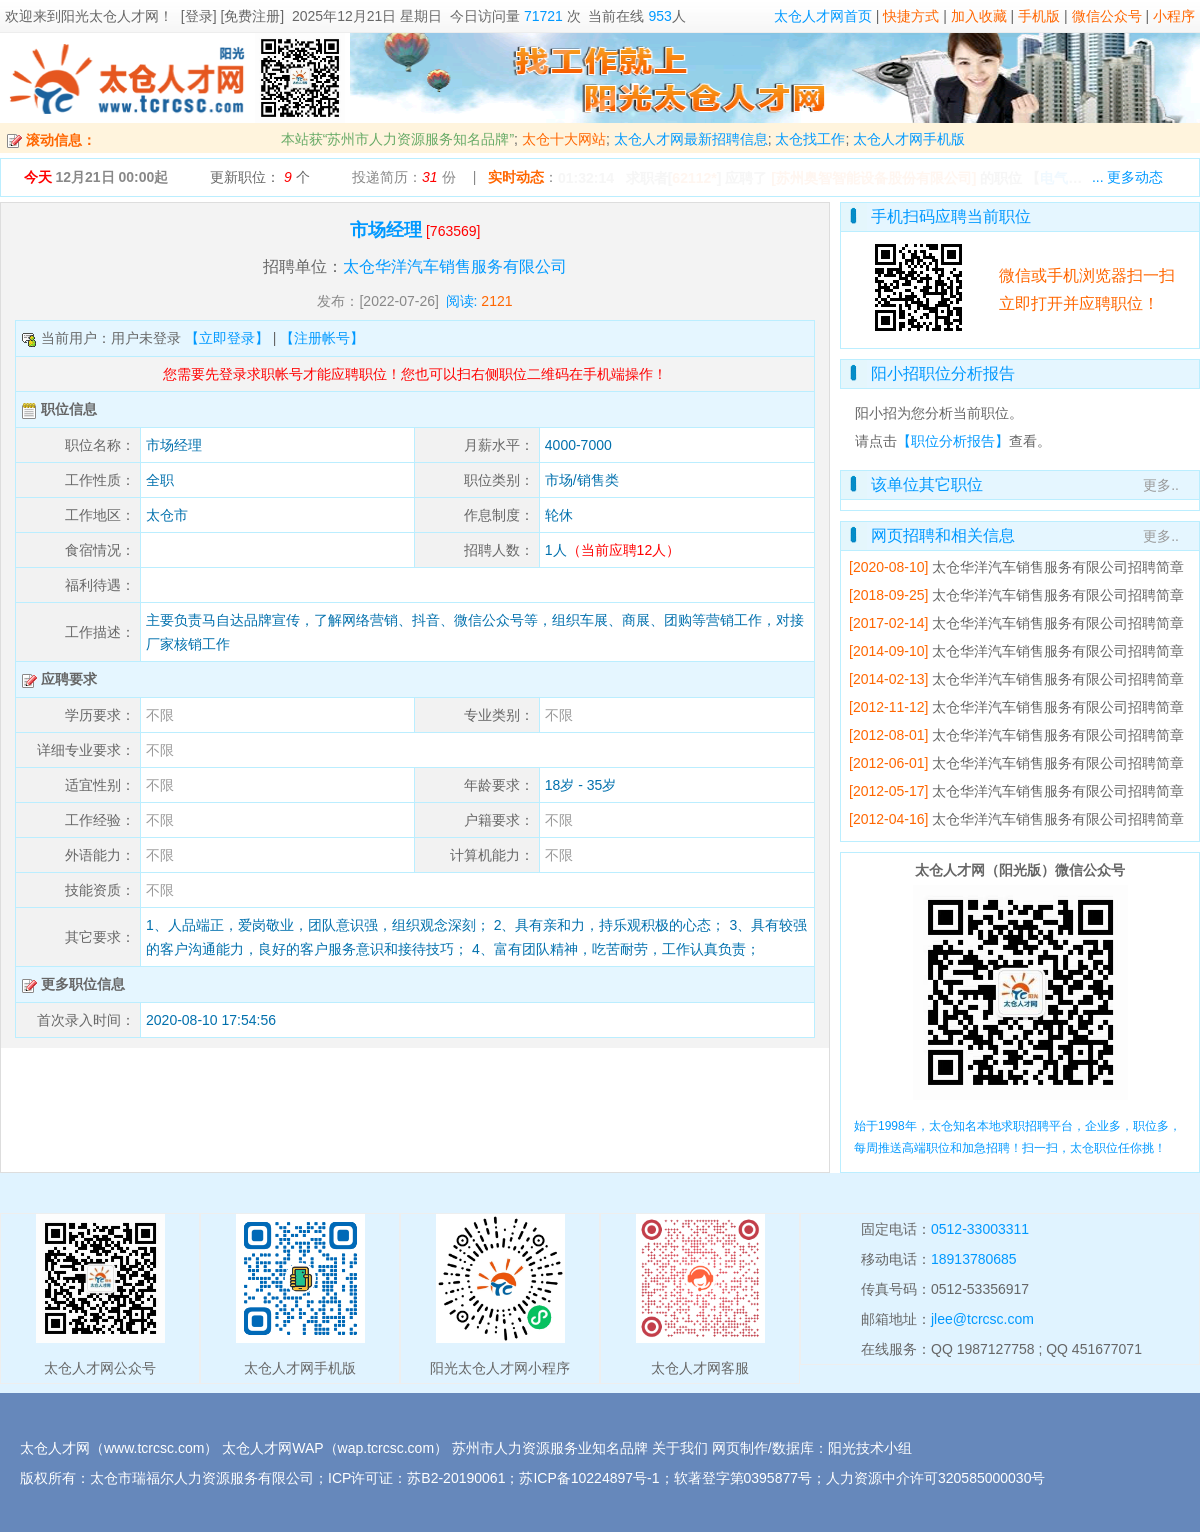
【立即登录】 (227, 338)
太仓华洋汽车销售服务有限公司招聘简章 (1058, 567)
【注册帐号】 (322, 338)
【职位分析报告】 (953, 441)
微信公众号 (1107, 16)
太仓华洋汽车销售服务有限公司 (455, 266)
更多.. (1161, 485)
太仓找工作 (810, 139)
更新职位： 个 (260, 177)
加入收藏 (979, 16)
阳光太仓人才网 (110, 16)
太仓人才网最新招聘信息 (691, 139)
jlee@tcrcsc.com (982, 1319)
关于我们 (680, 1448)
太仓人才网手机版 (909, 139)
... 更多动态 (1128, 177)
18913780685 (974, 1259)
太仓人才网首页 (823, 16)
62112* (694, 178)
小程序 (1174, 16)
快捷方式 (911, 16)
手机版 (1039, 16)
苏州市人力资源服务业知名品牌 (550, 1448)
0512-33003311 (980, 1229)
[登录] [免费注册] (232, 16)
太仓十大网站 (564, 139)
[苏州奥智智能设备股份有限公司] (873, 178)
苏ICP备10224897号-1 (589, 1478)
